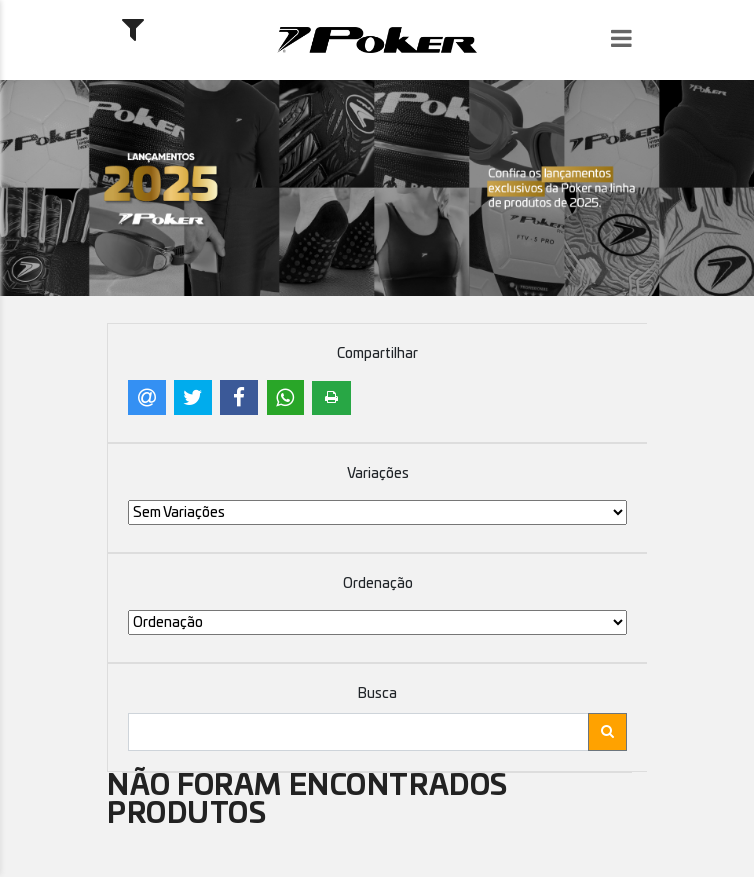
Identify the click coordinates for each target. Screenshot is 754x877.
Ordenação (378, 584)
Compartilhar (377, 354)
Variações (378, 474)
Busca (377, 694)
